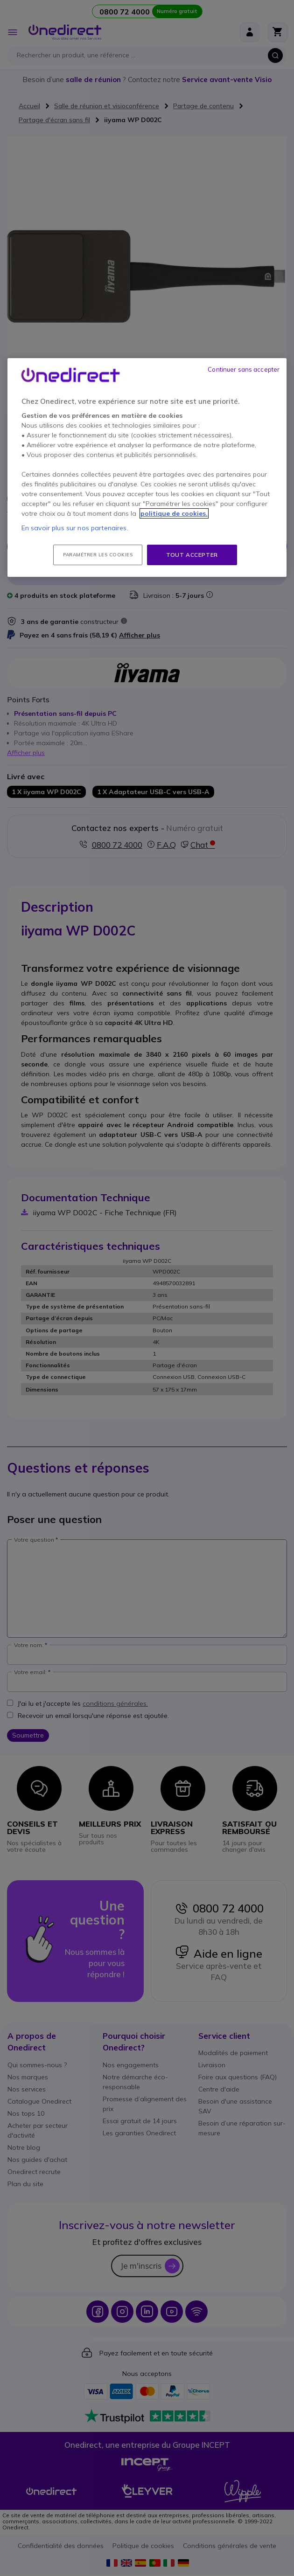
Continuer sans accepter (244, 369)
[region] (147, 467)
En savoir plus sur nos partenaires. (74, 528)
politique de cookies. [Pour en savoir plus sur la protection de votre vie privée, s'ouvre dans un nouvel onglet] (174, 513)
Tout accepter (192, 554)
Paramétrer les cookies (98, 555)
